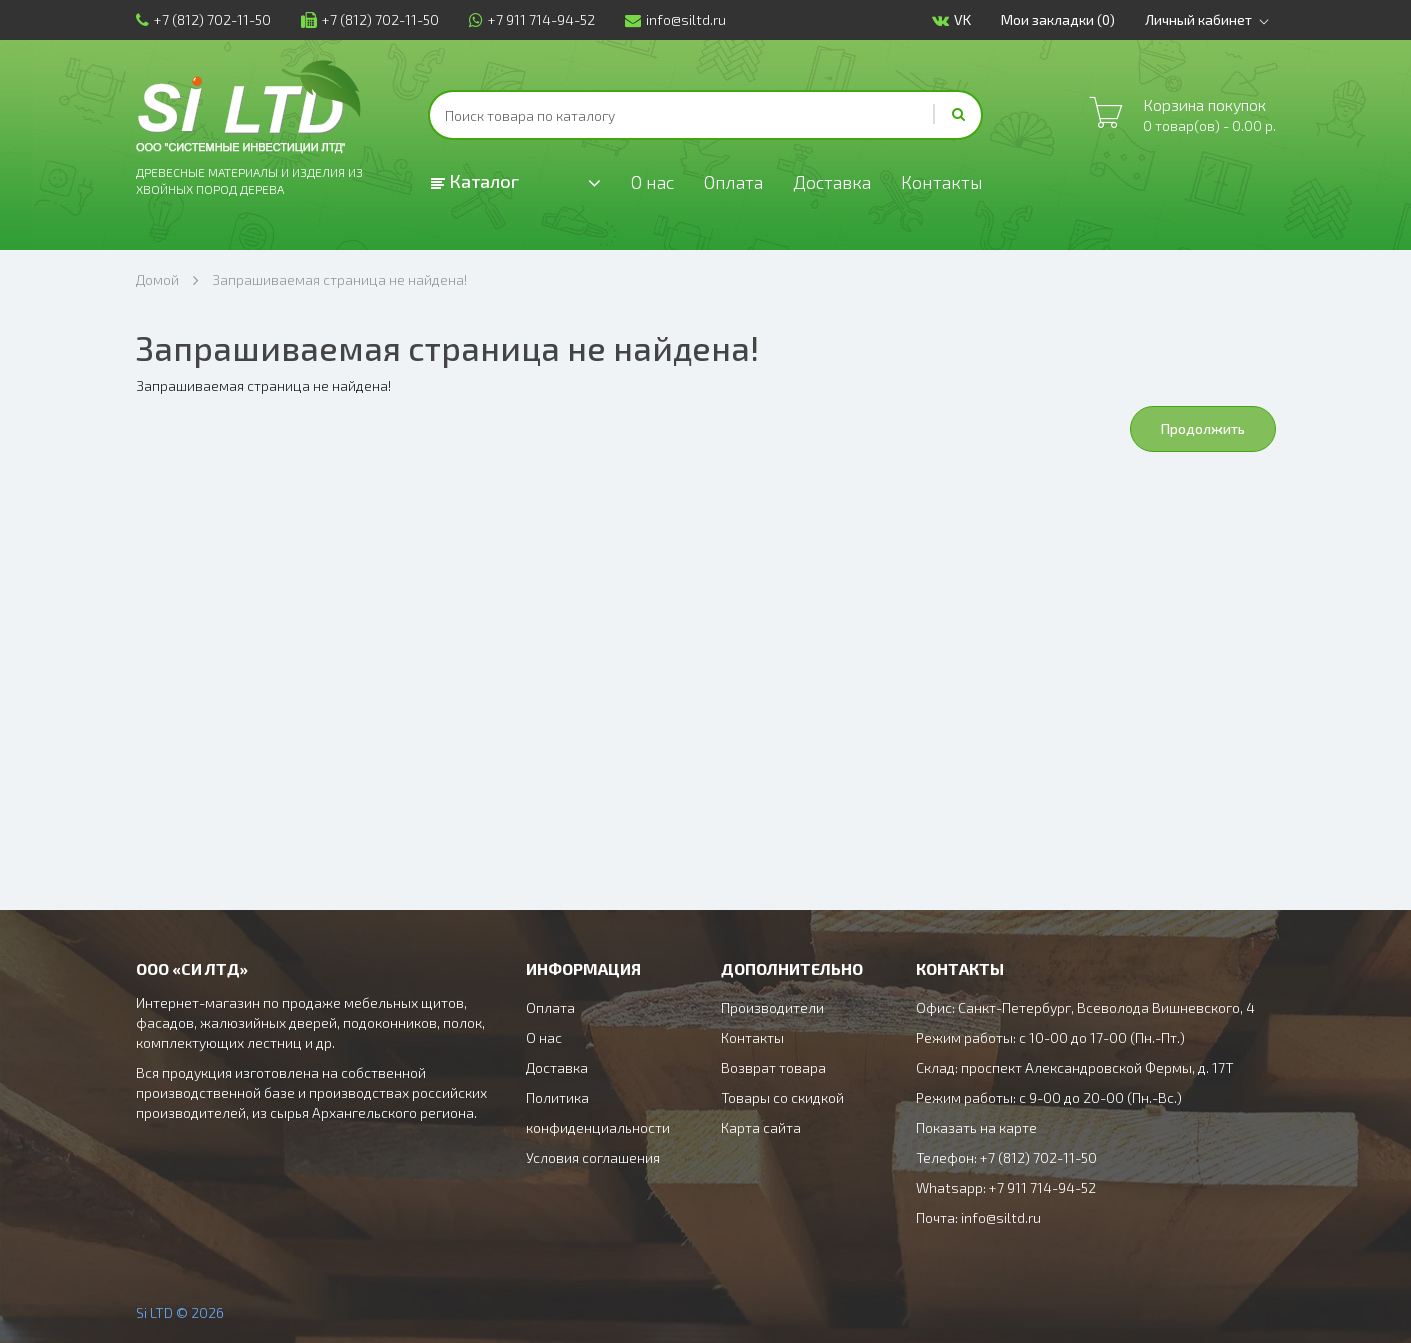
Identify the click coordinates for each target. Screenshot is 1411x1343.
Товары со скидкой (782, 1097)
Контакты (942, 182)
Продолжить (1203, 428)
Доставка (832, 182)
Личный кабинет (1210, 20)
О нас (652, 182)
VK (951, 20)
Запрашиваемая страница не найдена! (339, 279)
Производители (772, 1007)
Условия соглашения (593, 1157)
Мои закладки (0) (1058, 19)
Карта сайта (761, 1127)
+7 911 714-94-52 (532, 19)
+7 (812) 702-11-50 (203, 19)
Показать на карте (976, 1127)
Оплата (733, 182)
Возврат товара (773, 1067)
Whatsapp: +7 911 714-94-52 (1006, 1187)
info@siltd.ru (675, 19)
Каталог (475, 181)
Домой (157, 279)
